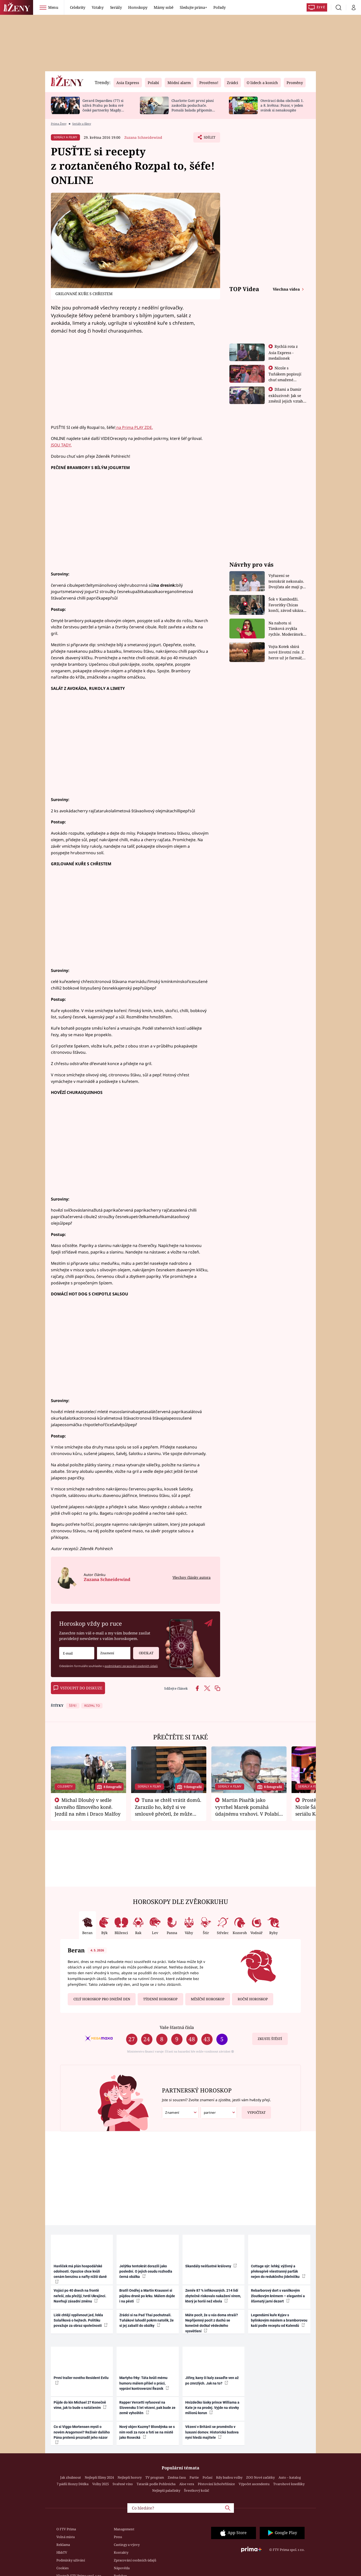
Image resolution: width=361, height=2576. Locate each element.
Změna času (177, 2477)
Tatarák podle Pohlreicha (156, 2484)
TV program (154, 2477)
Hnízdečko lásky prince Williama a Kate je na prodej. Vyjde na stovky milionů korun (212, 2407)
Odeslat (143, 1651)
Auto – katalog (290, 2477)
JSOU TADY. (61, 445)
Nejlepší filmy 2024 (99, 2477)
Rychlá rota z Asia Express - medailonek (283, 352)
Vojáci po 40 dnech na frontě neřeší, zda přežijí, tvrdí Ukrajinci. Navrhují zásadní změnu (80, 2295)
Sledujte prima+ (193, 7)
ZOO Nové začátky (260, 2477)
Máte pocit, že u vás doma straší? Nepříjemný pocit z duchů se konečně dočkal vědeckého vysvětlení (211, 2323)
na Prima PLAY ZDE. (134, 427)
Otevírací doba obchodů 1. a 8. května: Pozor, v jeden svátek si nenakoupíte (282, 105)
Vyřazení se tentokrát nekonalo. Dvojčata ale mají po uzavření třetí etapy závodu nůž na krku (286, 581)
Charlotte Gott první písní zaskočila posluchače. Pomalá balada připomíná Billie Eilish (192, 107)
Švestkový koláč (196, 2490)
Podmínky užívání (70, 2560)
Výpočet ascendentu (254, 2484)
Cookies (62, 2568)
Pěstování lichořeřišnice (216, 2484)
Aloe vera (186, 2484)
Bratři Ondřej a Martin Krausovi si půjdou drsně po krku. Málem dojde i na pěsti (147, 2295)
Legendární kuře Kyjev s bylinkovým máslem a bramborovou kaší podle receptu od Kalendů (279, 2320)
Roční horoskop (253, 1999)
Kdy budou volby (229, 2477)
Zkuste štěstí (270, 2038)
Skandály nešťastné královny (211, 2266)
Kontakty (121, 2552)
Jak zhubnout (70, 2477)
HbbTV (61, 2552)
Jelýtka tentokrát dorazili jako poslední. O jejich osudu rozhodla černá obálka (145, 2271)
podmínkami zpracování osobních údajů (131, 1666)
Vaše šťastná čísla (177, 2027)
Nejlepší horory (130, 2477)
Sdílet (209, 139)
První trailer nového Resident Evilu (81, 2380)
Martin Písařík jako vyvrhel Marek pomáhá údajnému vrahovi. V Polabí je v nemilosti (247, 1810)
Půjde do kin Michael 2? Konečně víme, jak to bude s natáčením (80, 2405)
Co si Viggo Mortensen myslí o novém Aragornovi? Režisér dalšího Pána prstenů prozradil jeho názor (82, 2434)
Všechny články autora (191, 1577)
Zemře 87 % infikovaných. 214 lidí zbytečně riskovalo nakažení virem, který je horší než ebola (213, 2295)
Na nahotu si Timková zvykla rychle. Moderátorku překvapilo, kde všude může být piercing (287, 628)
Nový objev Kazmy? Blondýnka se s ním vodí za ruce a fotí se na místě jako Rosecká (147, 2432)
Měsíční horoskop (207, 1999)
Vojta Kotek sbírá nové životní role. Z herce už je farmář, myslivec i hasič (286, 652)
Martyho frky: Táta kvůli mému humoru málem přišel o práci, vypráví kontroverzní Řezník (144, 2383)
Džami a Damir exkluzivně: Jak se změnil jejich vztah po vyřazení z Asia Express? (285, 401)
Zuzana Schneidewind (143, 137)
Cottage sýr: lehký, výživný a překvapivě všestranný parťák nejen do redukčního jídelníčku (278, 2271)
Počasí (207, 2477)
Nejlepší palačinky (166, 2490)
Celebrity (77, 7)
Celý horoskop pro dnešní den (101, 1999)
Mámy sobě (163, 7)
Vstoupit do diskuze (78, 1687)
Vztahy (98, 7)
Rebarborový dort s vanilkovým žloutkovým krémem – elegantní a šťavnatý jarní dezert (278, 2295)
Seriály (116, 7)
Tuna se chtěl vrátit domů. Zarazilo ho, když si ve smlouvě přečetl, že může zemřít (168, 1810)
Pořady (219, 7)
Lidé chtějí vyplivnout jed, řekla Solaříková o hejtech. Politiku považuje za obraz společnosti (81, 2320)
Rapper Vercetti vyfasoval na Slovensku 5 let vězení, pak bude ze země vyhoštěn (147, 2407)
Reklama (63, 2544)
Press (118, 2537)
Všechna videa (287, 289)
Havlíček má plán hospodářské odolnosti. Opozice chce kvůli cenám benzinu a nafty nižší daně (80, 2273)
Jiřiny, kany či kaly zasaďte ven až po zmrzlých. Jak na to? (212, 2380)
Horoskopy (137, 7)
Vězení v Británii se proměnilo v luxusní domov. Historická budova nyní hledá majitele (212, 2432)
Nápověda (122, 2568)
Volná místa (65, 2537)
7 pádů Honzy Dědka (72, 2484)
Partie (194, 2477)
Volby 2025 (100, 2484)
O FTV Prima (66, 2529)
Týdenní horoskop (160, 1999)
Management (124, 2529)
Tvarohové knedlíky (289, 2484)
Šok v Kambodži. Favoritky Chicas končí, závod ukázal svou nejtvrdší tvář (286, 605)
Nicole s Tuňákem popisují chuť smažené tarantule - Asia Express (284, 379)
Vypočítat (253, 2110)
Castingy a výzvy (127, 2544)
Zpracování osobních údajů (135, 2560)
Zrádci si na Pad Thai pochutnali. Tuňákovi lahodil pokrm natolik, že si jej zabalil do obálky (146, 2320)
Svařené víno (123, 2484)
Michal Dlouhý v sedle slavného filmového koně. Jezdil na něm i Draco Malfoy (88, 1807)
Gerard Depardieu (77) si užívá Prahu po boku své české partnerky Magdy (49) (102, 107)
